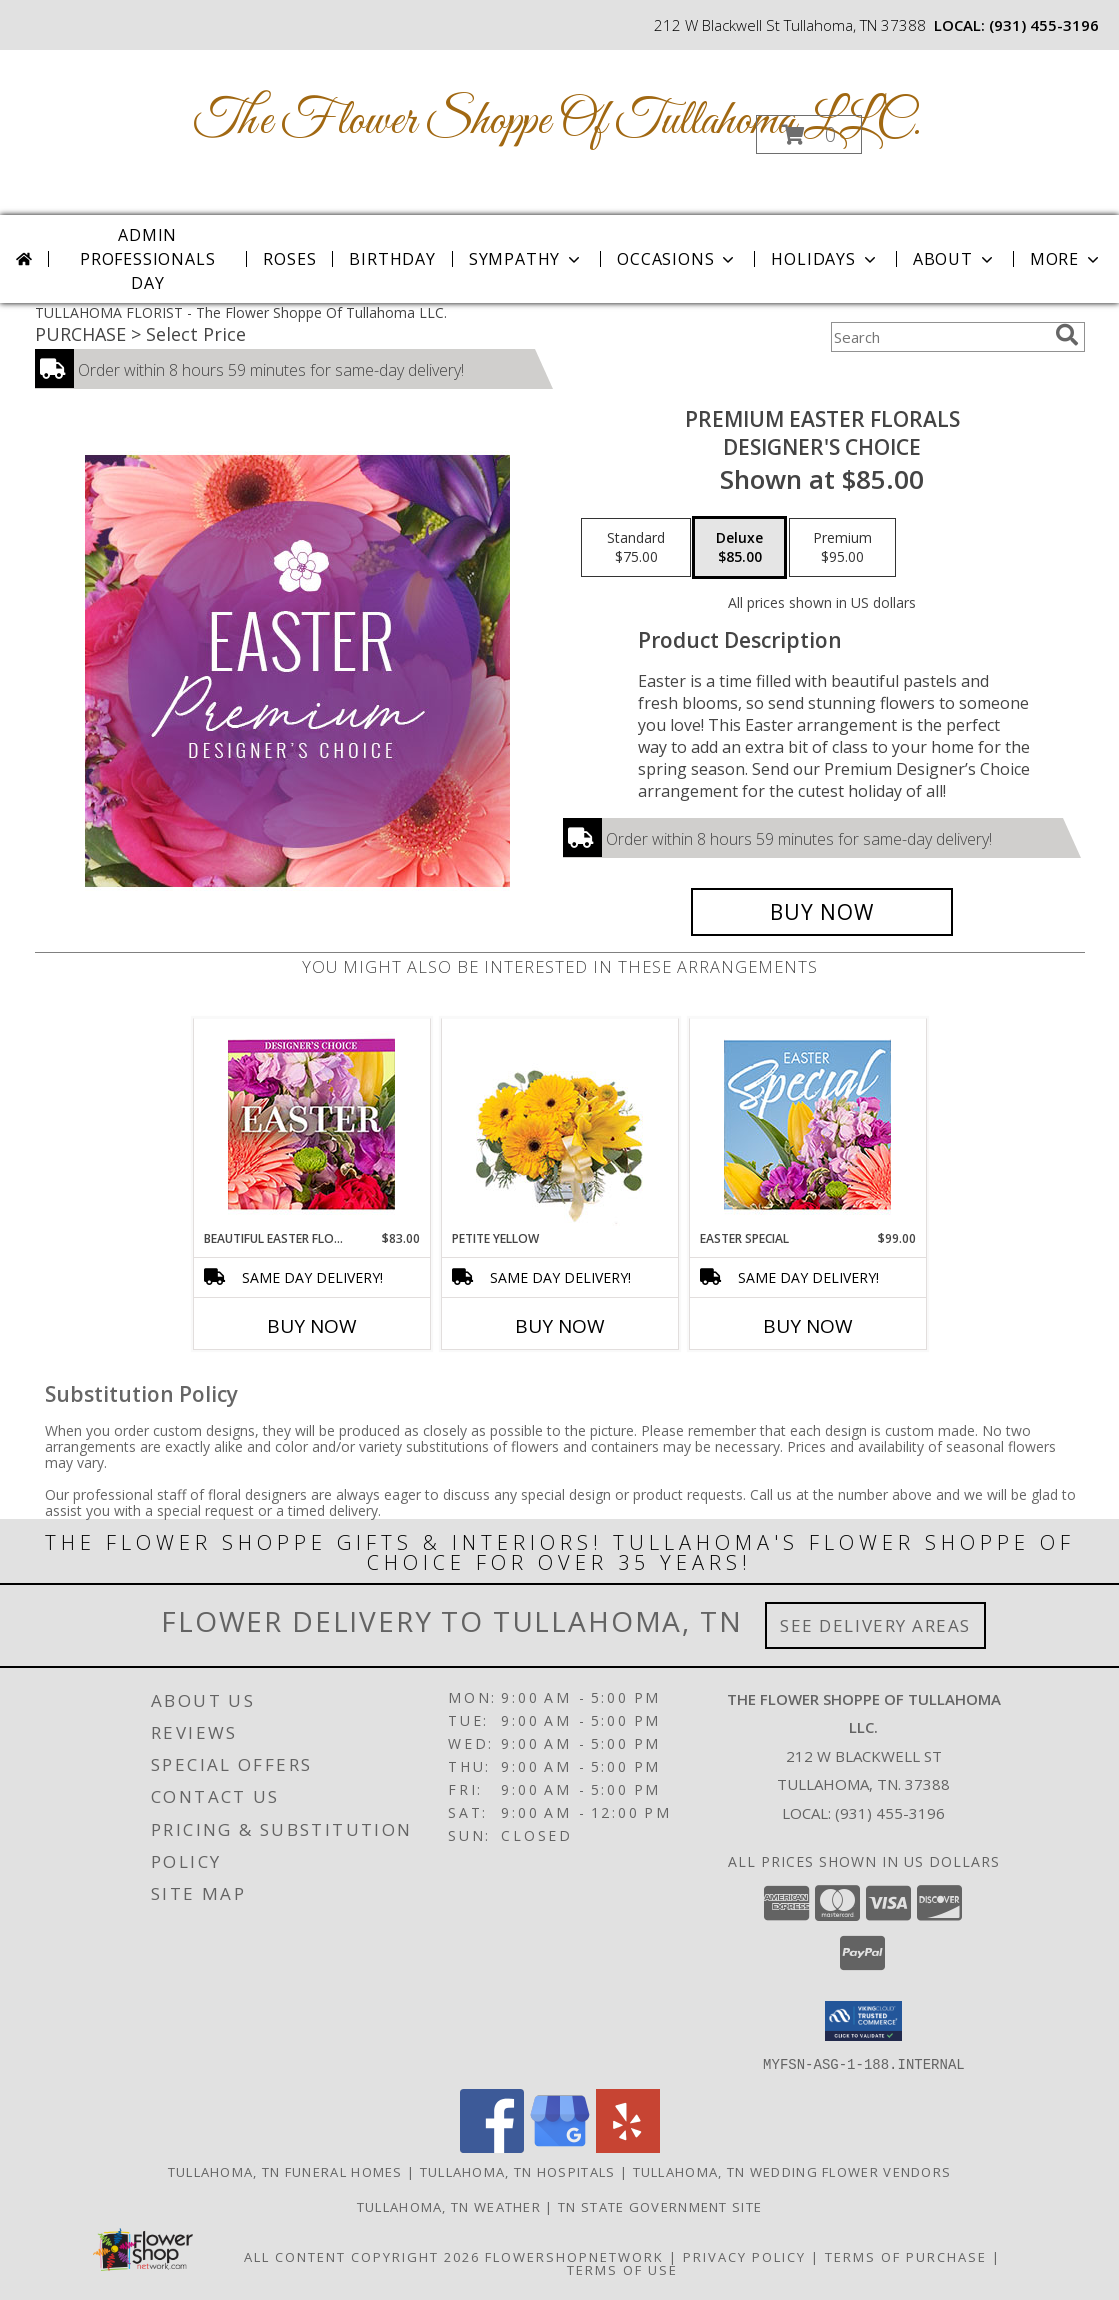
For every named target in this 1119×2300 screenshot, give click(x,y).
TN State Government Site (660, 2206)
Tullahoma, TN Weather (449, 2206)
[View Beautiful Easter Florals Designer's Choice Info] (311, 1124)
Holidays (825, 259)
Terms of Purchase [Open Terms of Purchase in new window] (906, 2256)
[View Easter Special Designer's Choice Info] (807, 1124)
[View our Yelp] (628, 2146)
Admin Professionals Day (147, 259)
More (1066, 259)
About (955, 259)
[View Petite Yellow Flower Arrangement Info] (559, 1124)
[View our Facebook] (492, 2146)
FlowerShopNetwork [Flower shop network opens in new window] (574, 2256)
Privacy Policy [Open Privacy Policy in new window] (744, 2256)
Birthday (392, 259)
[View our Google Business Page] (560, 2146)
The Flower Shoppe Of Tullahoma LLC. (558, 121)
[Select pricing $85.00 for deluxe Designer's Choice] (739, 548)
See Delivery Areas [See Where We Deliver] (875, 1625)
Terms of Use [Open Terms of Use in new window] (622, 2269)
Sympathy (526, 259)
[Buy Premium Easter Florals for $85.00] (822, 912)
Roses (289, 259)
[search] (1067, 335)
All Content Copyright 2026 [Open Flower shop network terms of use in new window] (362, 2256)
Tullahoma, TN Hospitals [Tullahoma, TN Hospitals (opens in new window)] (518, 2171)
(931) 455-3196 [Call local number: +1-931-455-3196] (1044, 25)
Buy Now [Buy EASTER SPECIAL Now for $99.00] (808, 1326)
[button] (809, 134)
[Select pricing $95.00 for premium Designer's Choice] (842, 548)
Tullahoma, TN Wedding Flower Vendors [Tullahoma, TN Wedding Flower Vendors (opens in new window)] (792, 2171)
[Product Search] (939, 337)
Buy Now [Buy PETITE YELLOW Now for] (560, 1326)
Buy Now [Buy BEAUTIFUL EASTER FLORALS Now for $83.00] (312, 1326)
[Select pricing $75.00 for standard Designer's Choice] (636, 548)
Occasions (677, 259)
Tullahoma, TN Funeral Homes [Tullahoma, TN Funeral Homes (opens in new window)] (285, 2171)
